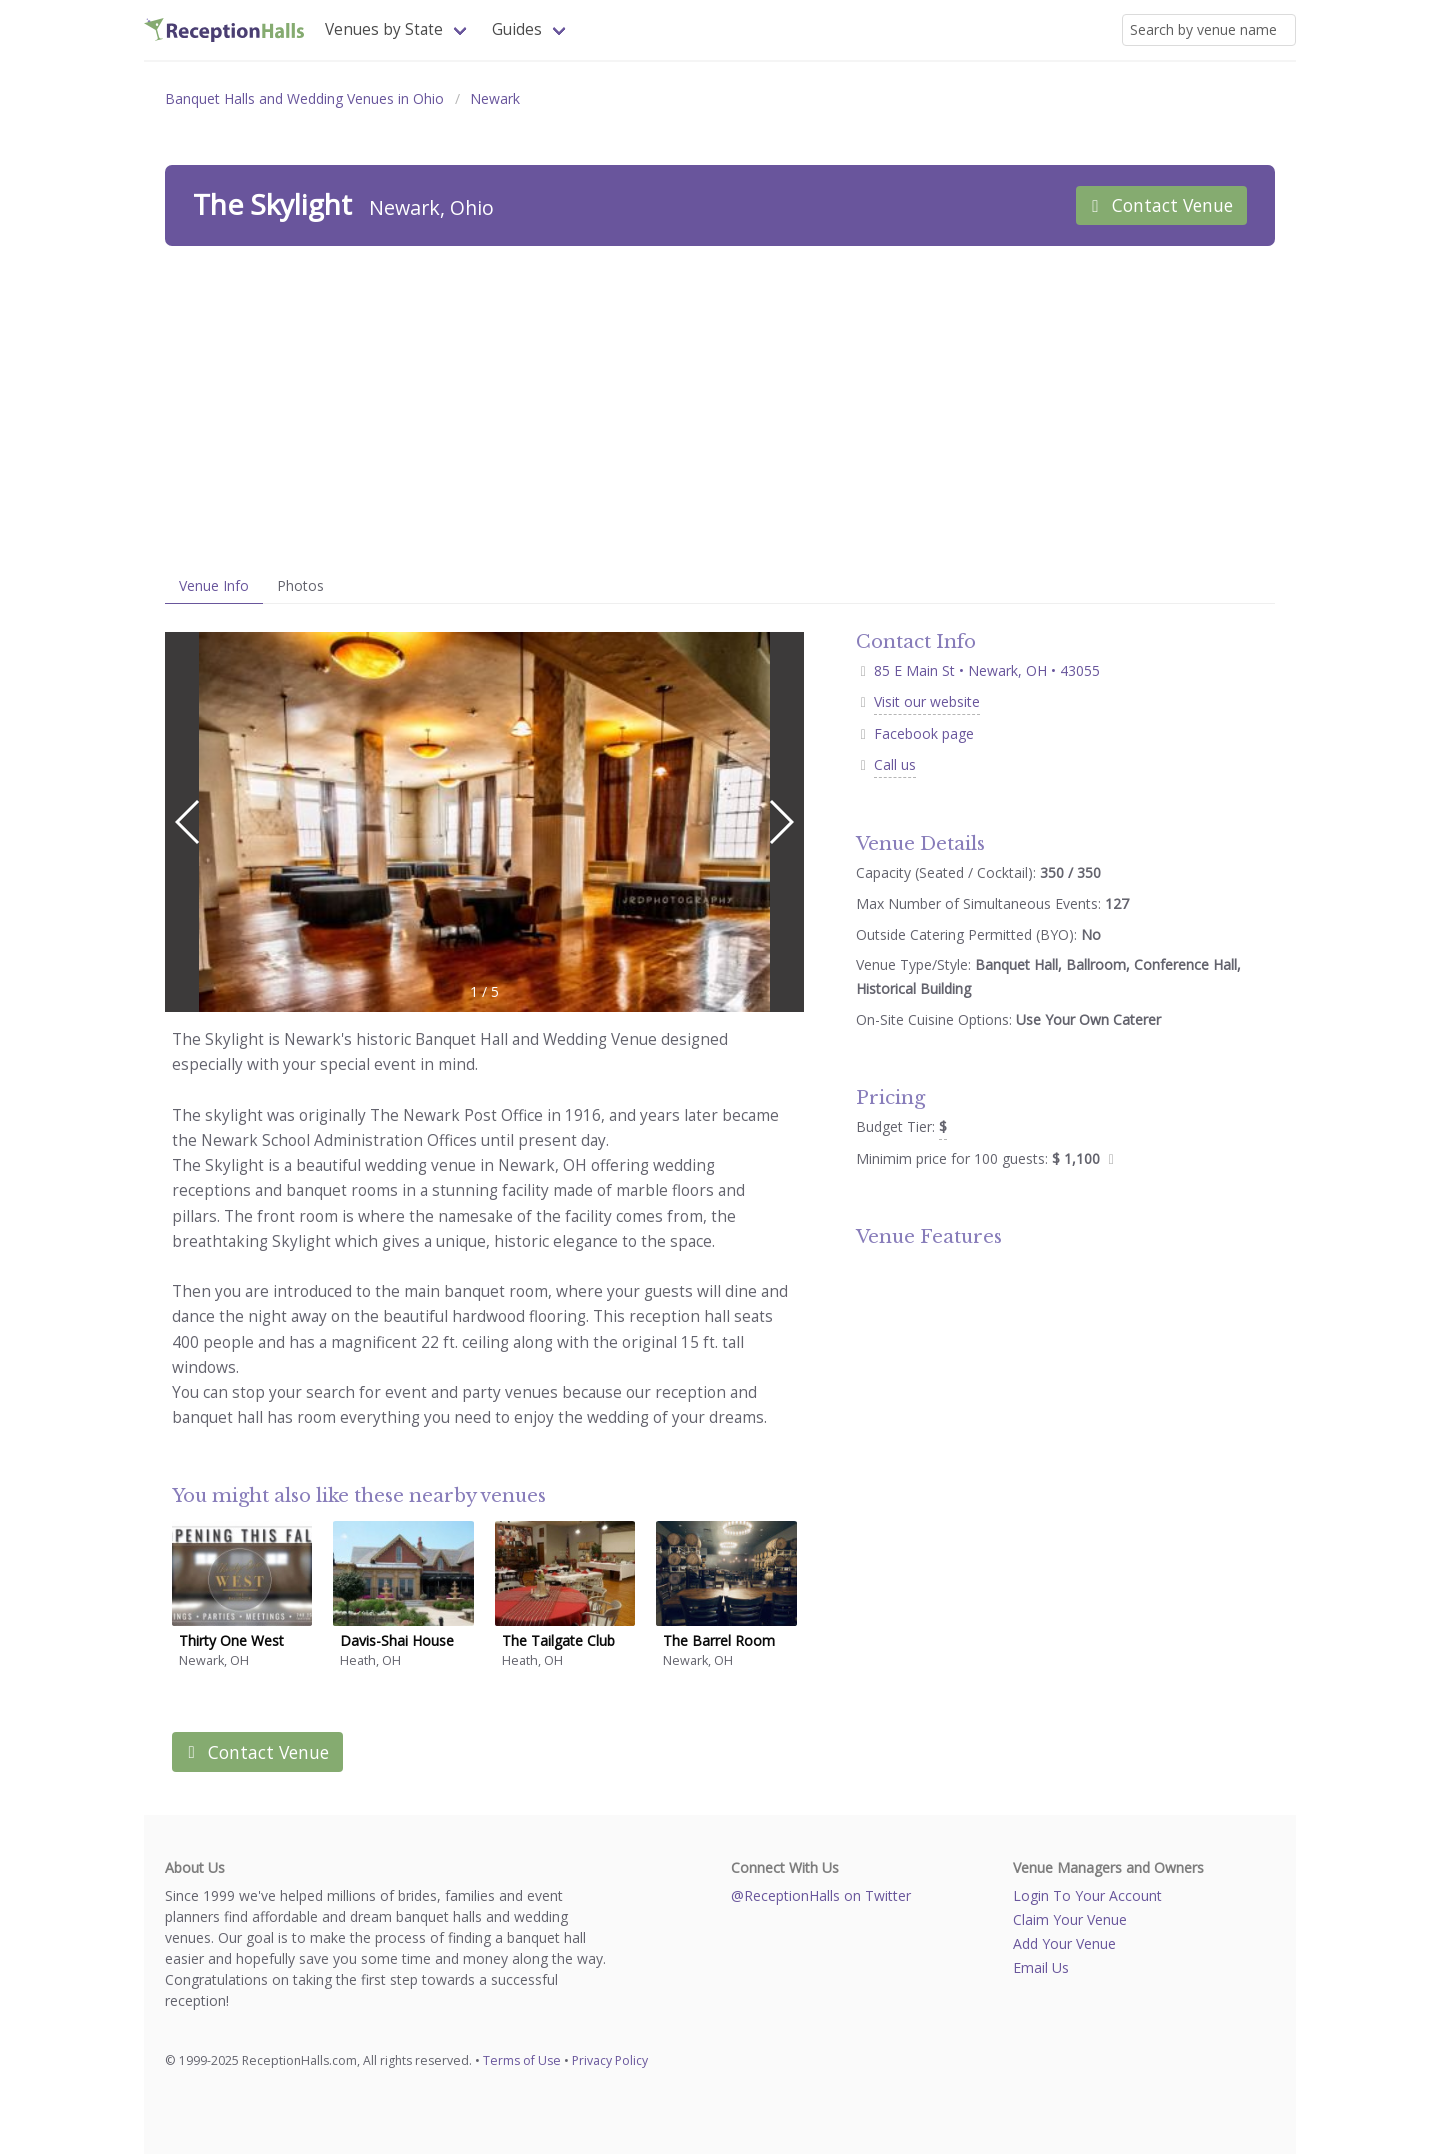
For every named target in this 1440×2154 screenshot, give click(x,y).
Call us (895, 764)
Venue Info (214, 585)
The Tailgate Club (558, 1640)
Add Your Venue (1064, 1943)
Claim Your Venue (1070, 1919)
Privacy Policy (610, 2060)
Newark (495, 98)
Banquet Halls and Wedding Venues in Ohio (304, 98)
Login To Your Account (1087, 1895)
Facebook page (924, 733)
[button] (780, 822)
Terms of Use (522, 2060)
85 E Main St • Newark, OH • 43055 (978, 670)
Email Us (1041, 1967)
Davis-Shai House (397, 1640)
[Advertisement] (720, 407)
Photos (300, 585)
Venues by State (384, 29)
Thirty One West (231, 1640)
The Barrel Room (719, 1640)
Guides (517, 29)
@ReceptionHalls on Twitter (821, 1895)
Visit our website (927, 701)
